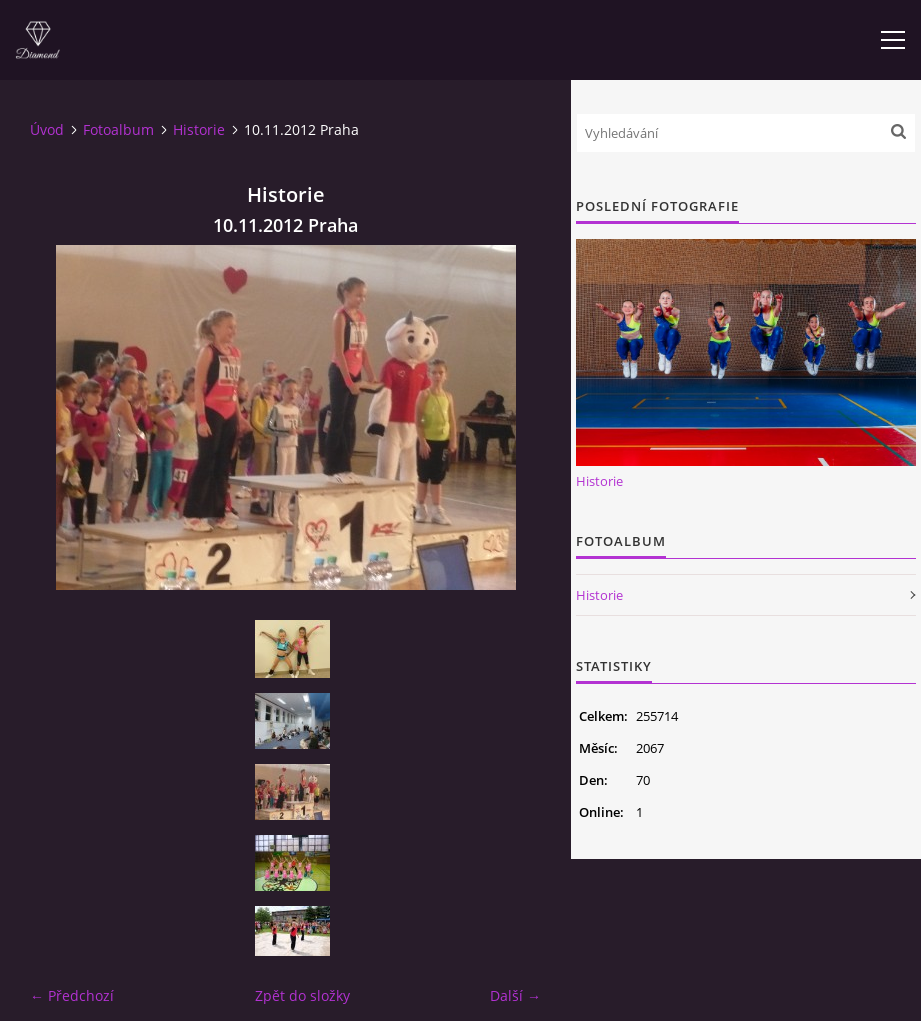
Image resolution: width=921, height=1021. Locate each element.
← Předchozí (72, 995)
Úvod (47, 129)
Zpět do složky (302, 995)
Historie (199, 129)
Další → (515, 995)
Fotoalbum (118, 129)
